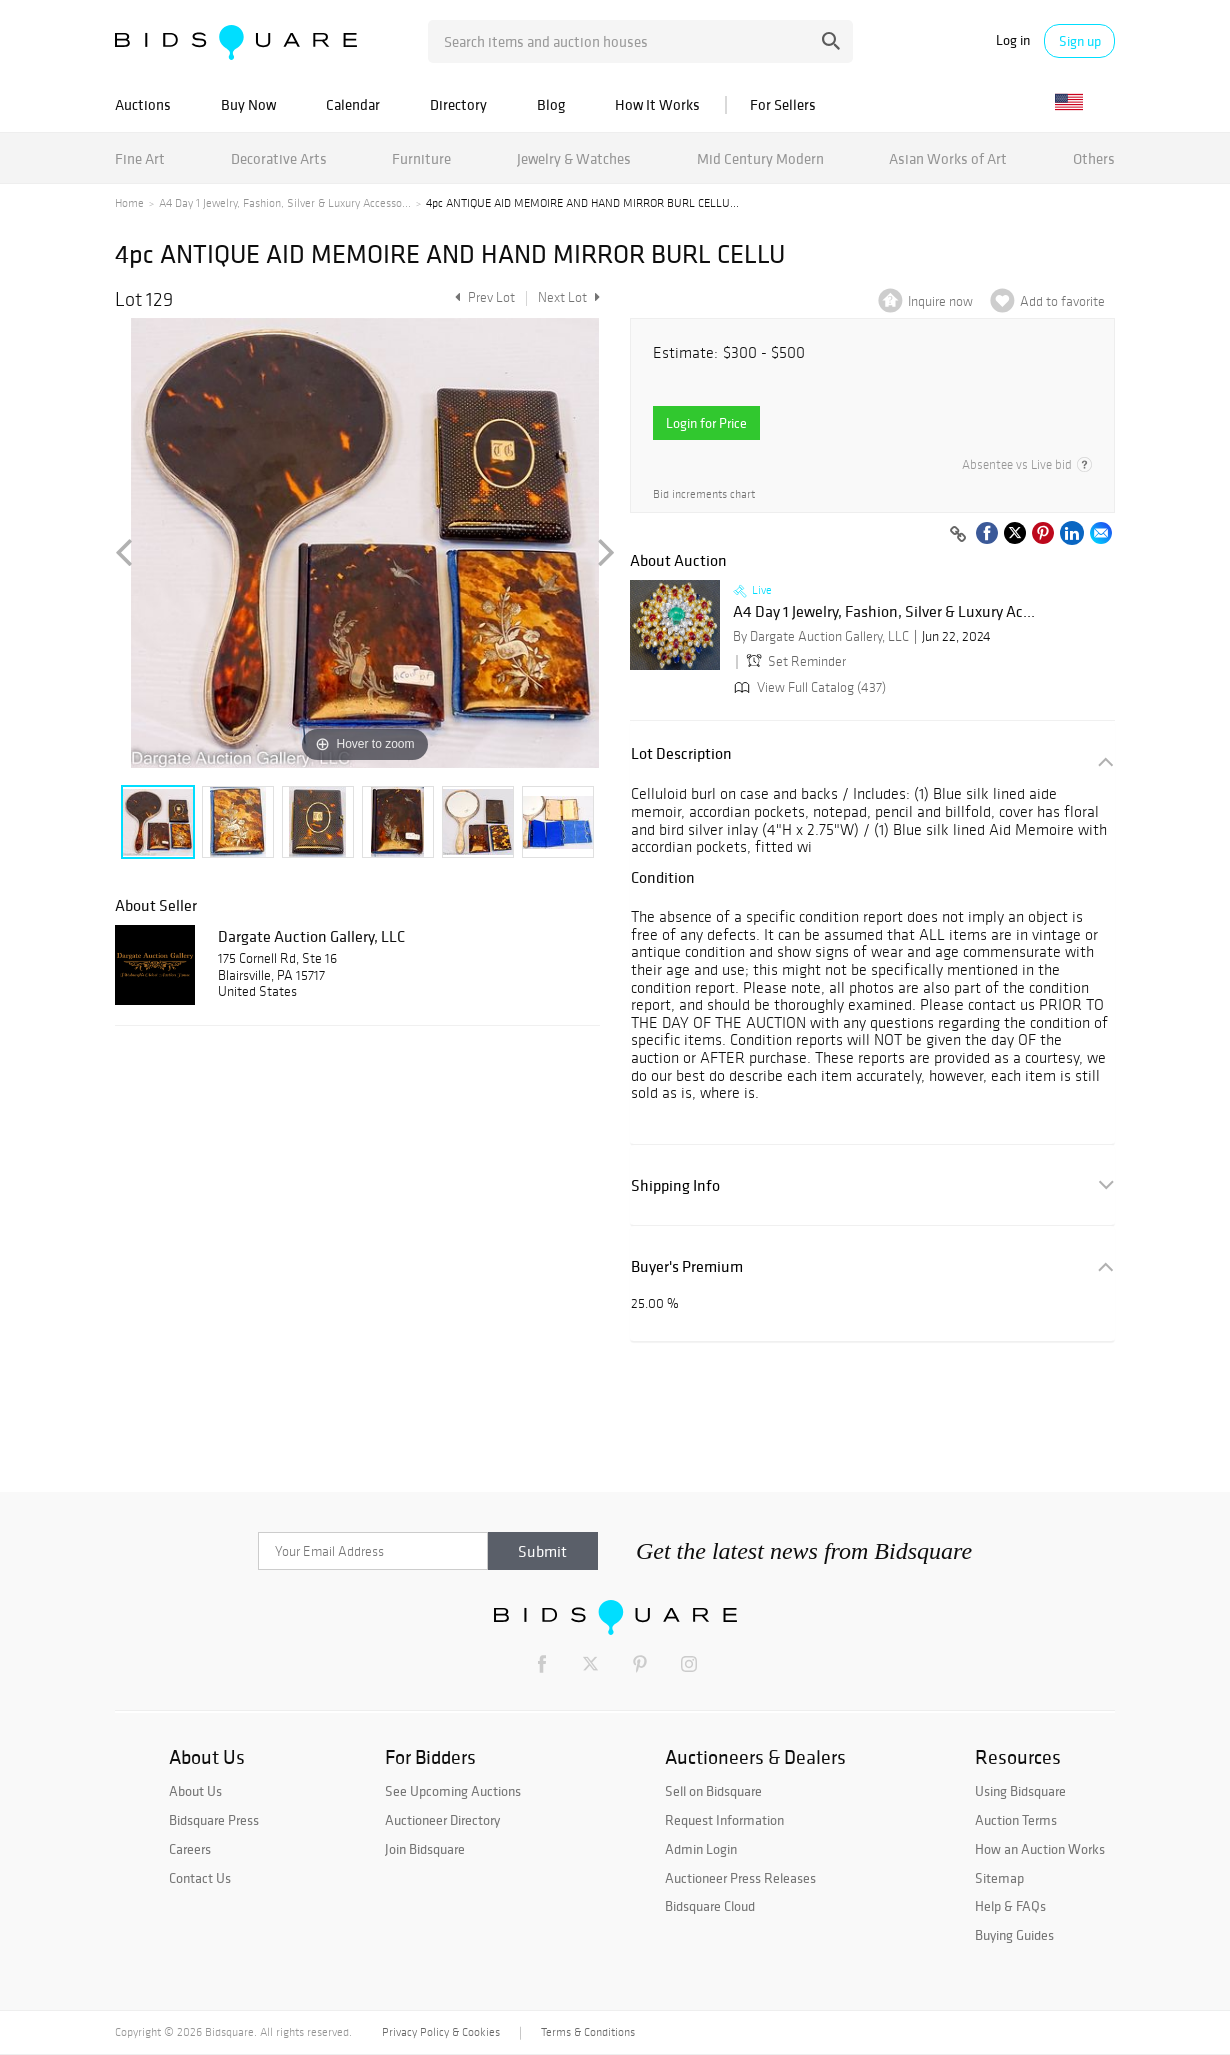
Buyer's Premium (687, 1266)
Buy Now (248, 104)
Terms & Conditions (588, 2032)
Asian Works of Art (948, 158)
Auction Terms (1016, 1820)
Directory (458, 104)
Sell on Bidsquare (713, 1791)
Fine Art (140, 158)
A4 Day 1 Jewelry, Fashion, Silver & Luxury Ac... (884, 612)
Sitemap (999, 1878)
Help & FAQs (1010, 1906)
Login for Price (706, 423)
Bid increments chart (704, 494)
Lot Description (681, 753)
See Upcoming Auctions (453, 1791)
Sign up (1080, 41)
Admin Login (701, 1849)
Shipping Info (675, 1185)
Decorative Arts (279, 158)
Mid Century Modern (760, 158)
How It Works (657, 104)
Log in (1013, 40)
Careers (190, 1849)
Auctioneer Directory (442, 1820)
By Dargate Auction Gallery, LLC (821, 636)
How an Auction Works (1040, 1849)
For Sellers (783, 104)
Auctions (143, 104)
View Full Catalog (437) (808, 687)
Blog (551, 104)
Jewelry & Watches (574, 158)
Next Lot (569, 297)
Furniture (421, 158)
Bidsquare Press (214, 1820)
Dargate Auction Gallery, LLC (311, 936)
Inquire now (940, 301)
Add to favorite (1062, 301)
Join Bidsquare (425, 1849)
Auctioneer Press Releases (740, 1878)
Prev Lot (482, 297)
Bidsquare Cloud (710, 1906)
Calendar (353, 104)
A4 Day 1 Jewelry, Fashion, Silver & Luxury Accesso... (285, 203)
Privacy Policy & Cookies (441, 2032)
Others (1094, 158)
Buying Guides (1014, 1935)
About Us (195, 1791)
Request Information (724, 1820)
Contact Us (200, 1878)
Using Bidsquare (1020, 1791)
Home (129, 203)
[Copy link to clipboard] (958, 535)
